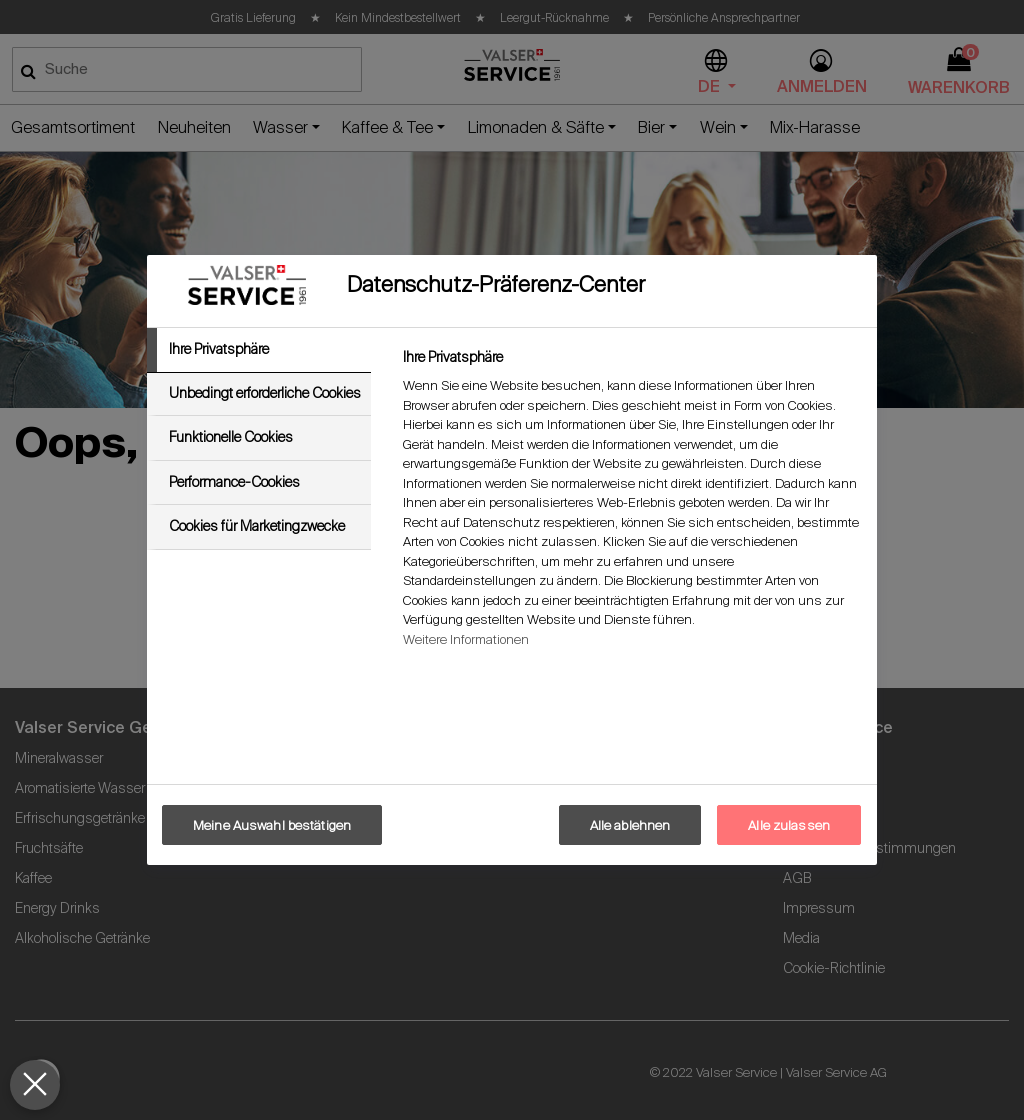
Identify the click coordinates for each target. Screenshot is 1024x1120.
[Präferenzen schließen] (35, 1085)
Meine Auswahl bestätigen (272, 825)
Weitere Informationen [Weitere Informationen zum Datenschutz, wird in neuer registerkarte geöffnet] (466, 639)
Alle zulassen (789, 825)
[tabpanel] (631, 503)
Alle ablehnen (630, 825)
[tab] (259, 350)
